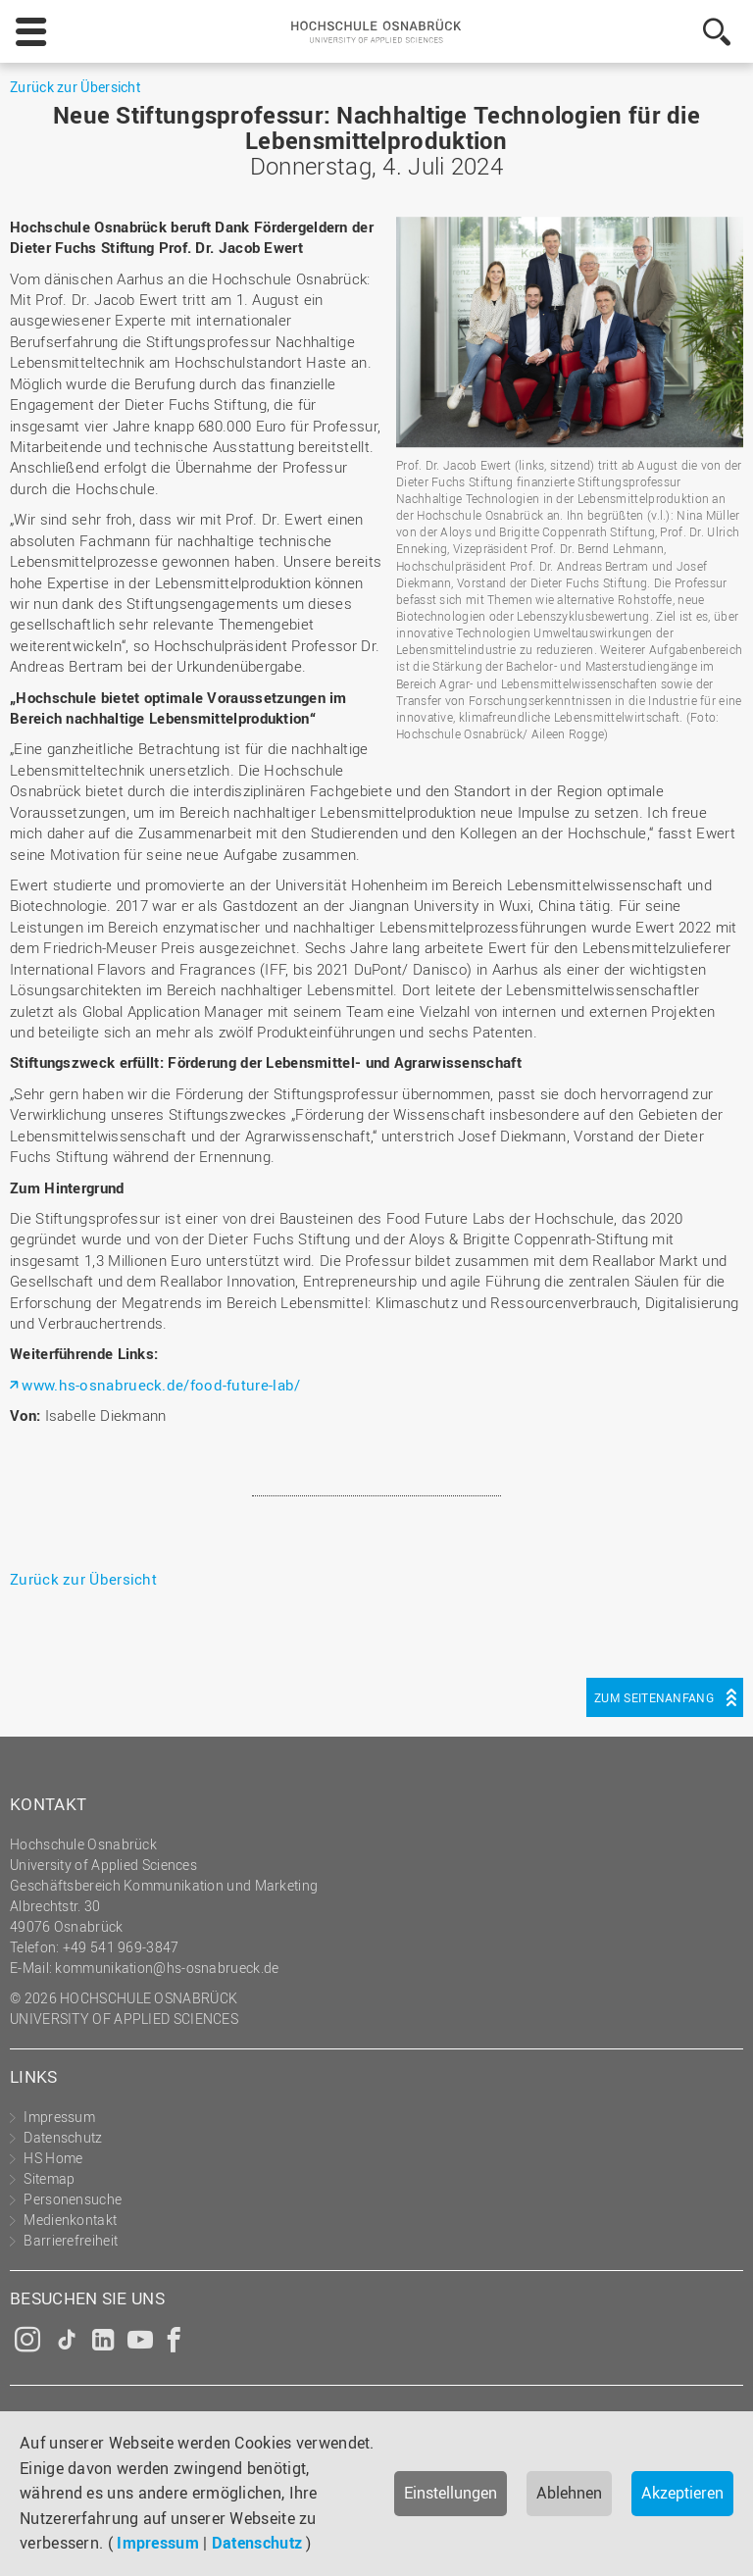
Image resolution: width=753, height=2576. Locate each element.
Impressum (158, 2542)
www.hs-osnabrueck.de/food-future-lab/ (161, 1384)
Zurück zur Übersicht (75, 86)
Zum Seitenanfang (654, 1697)
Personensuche (73, 2199)
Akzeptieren (682, 2492)
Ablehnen (569, 2492)
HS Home (53, 2157)
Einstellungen (450, 2492)
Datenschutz (257, 2542)
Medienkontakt (70, 2219)
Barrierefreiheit (71, 2240)
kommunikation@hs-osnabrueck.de (166, 1967)
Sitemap (49, 2178)
